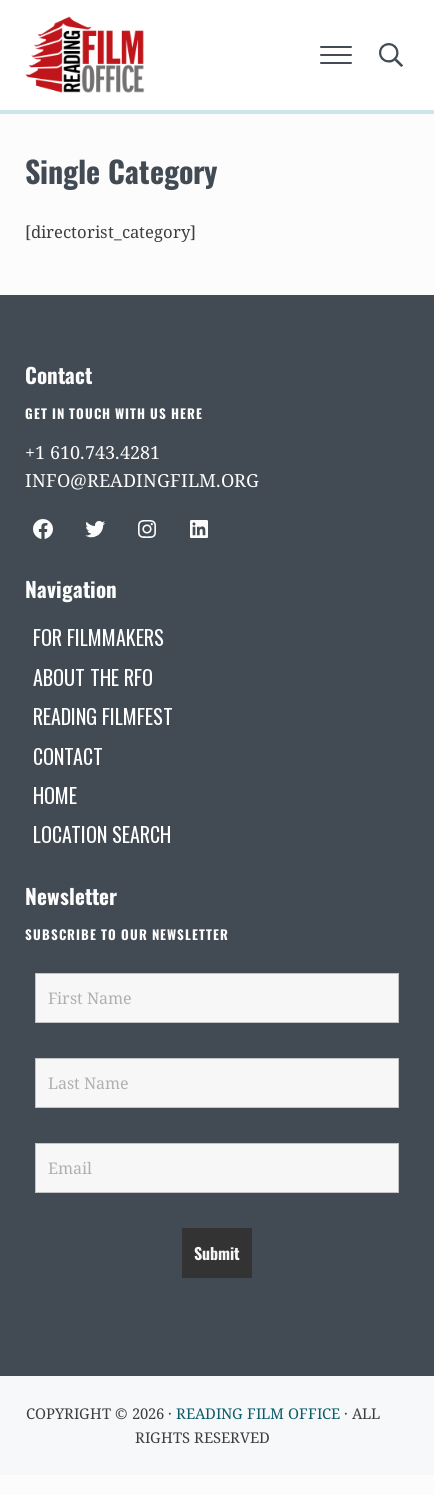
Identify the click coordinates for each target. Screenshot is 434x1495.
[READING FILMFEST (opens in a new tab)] (103, 716)
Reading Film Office (258, 1413)
